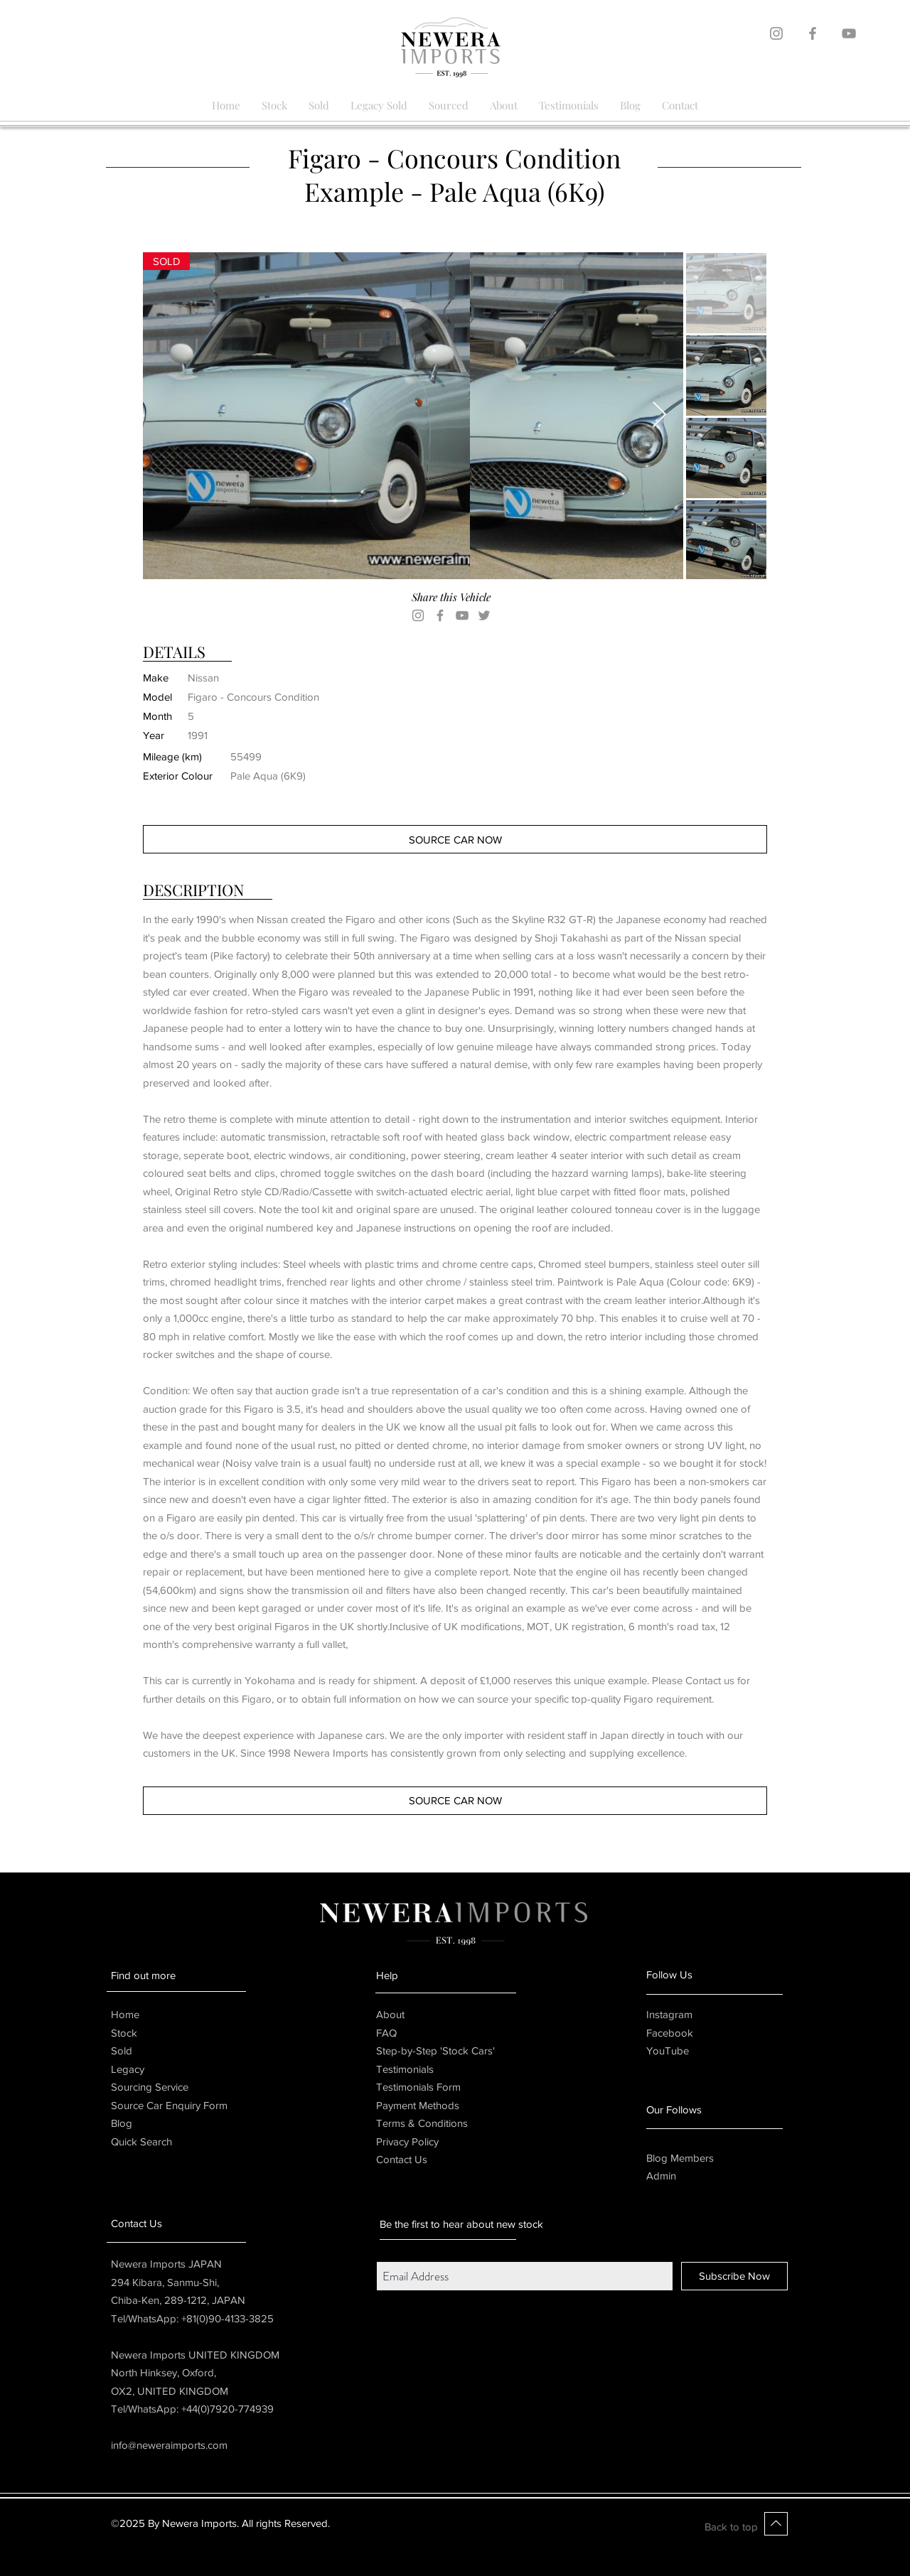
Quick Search (141, 2141)
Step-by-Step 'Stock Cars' (435, 2050)
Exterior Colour (178, 776)
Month (157, 716)
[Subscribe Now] (734, 2276)
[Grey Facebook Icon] (812, 33)
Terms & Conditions (422, 2123)
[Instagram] (418, 615)
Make (155, 678)
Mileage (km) (172, 756)
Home (125, 2014)
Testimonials (405, 2069)
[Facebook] (440, 615)
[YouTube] (462, 615)
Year (153, 735)
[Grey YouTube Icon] (848, 33)
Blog (121, 2123)
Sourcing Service (149, 2087)
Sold (121, 2050)
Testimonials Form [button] (418, 2087)
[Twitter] (484, 615)
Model (157, 697)
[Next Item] (659, 415)
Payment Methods (417, 2105)
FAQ (386, 2033)
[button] (166, 261)
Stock (124, 2033)
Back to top (731, 2527)
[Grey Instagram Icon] (776, 33)
